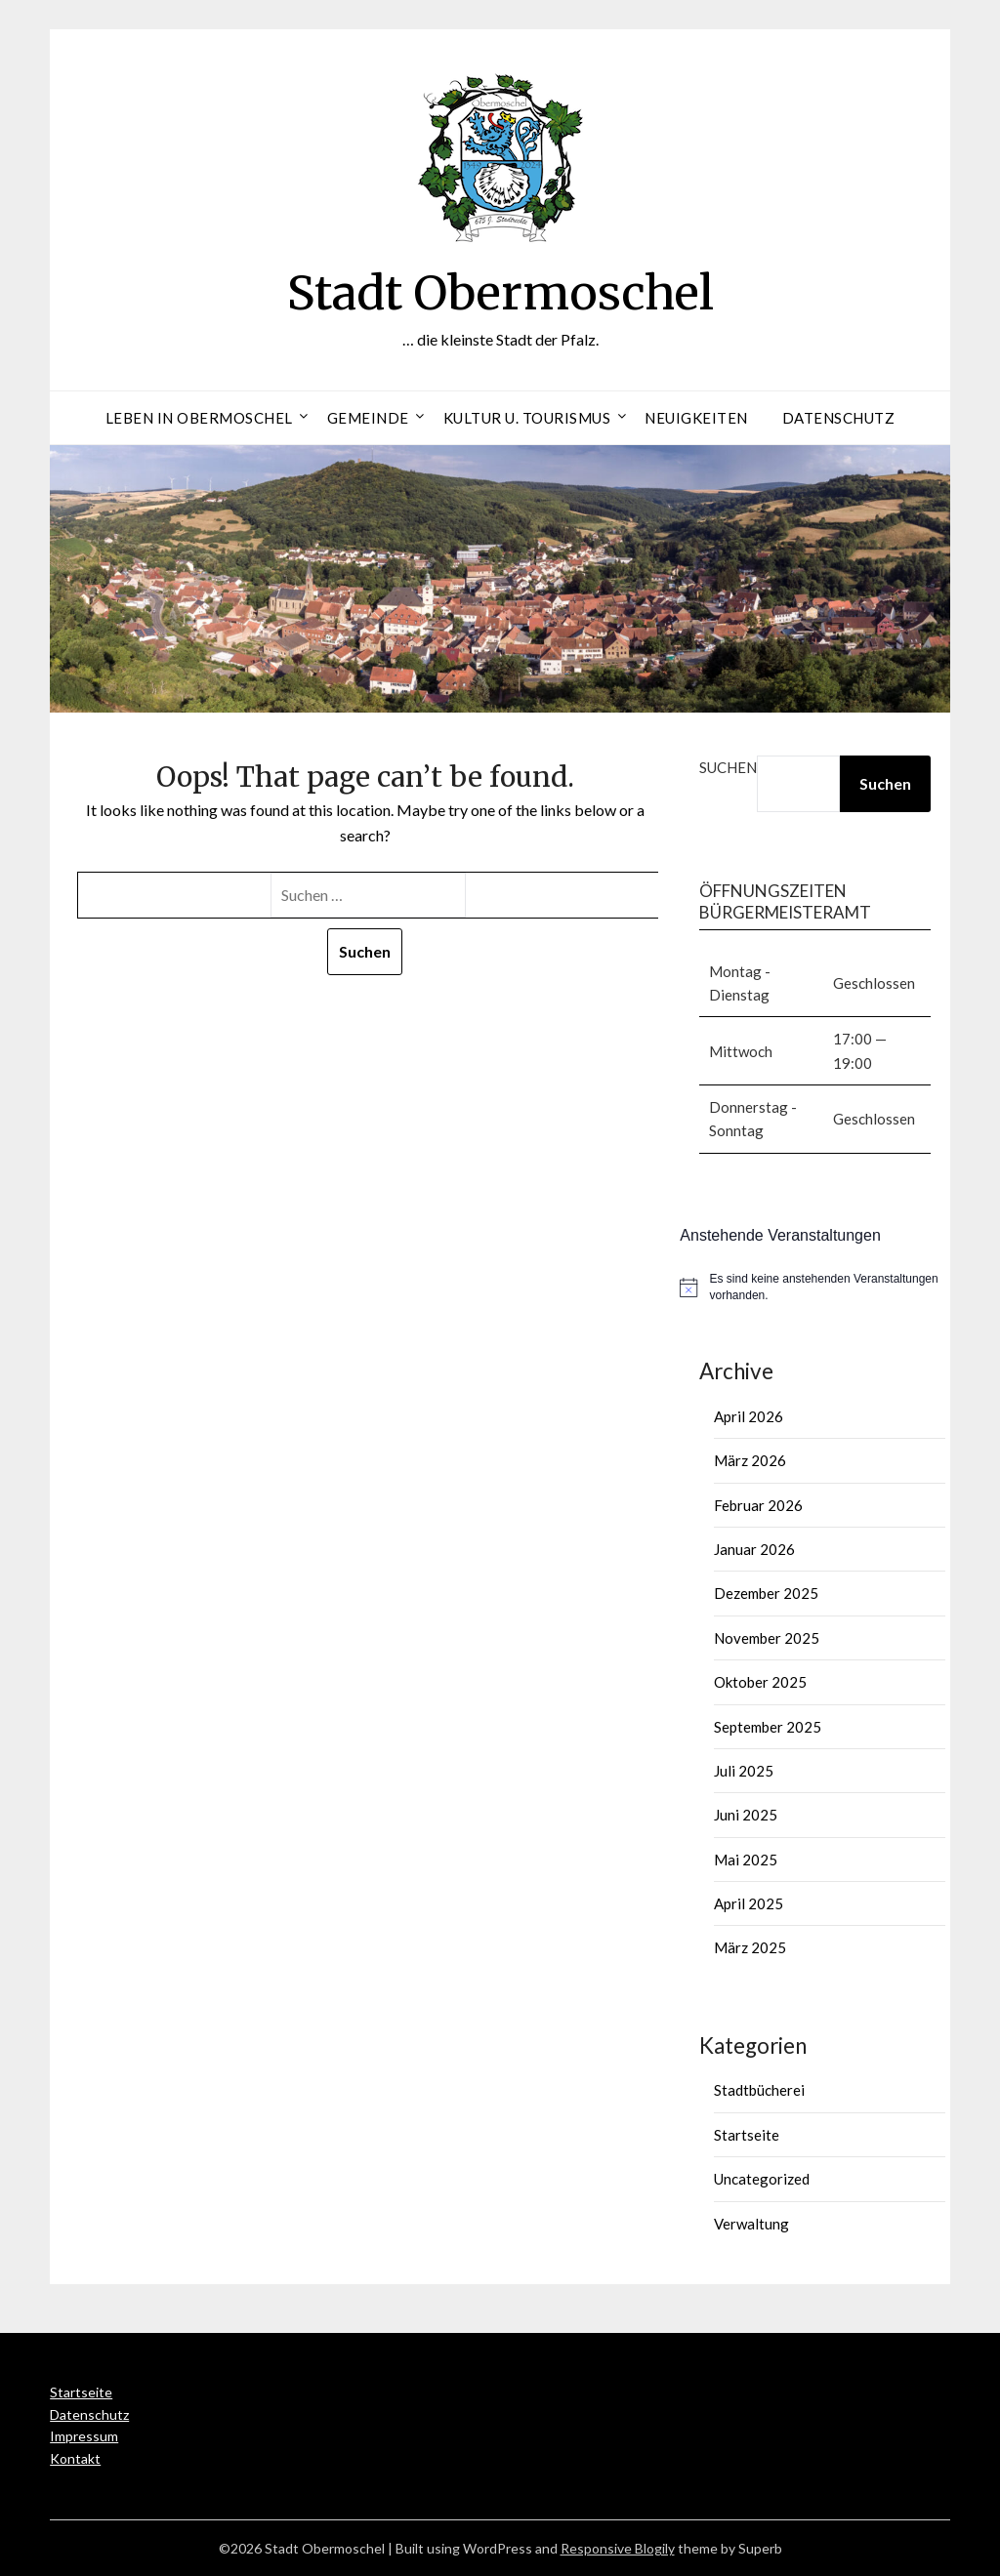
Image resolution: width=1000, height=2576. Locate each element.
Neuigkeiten (696, 418)
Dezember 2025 (766, 1593)
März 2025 (750, 1947)
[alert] (814, 1287)
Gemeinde (368, 418)
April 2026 (748, 1416)
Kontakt (75, 2458)
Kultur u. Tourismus (527, 418)
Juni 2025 (745, 1814)
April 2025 (748, 1903)
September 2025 (767, 1727)
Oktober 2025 (760, 1682)
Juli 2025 (743, 1770)
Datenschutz (839, 418)
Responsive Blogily (618, 2548)
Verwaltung (751, 2223)
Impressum (84, 2436)
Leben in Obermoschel (199, 418)
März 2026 (750, 1460)
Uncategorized (762, 2179)
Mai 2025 (745, 1859)
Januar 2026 (754, 1549)
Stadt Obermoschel (500, 293)
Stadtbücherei (759, 2090)
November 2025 (766, 1638)
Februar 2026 (758, 1505)
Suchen (728, 767)
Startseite (746, 2135)
